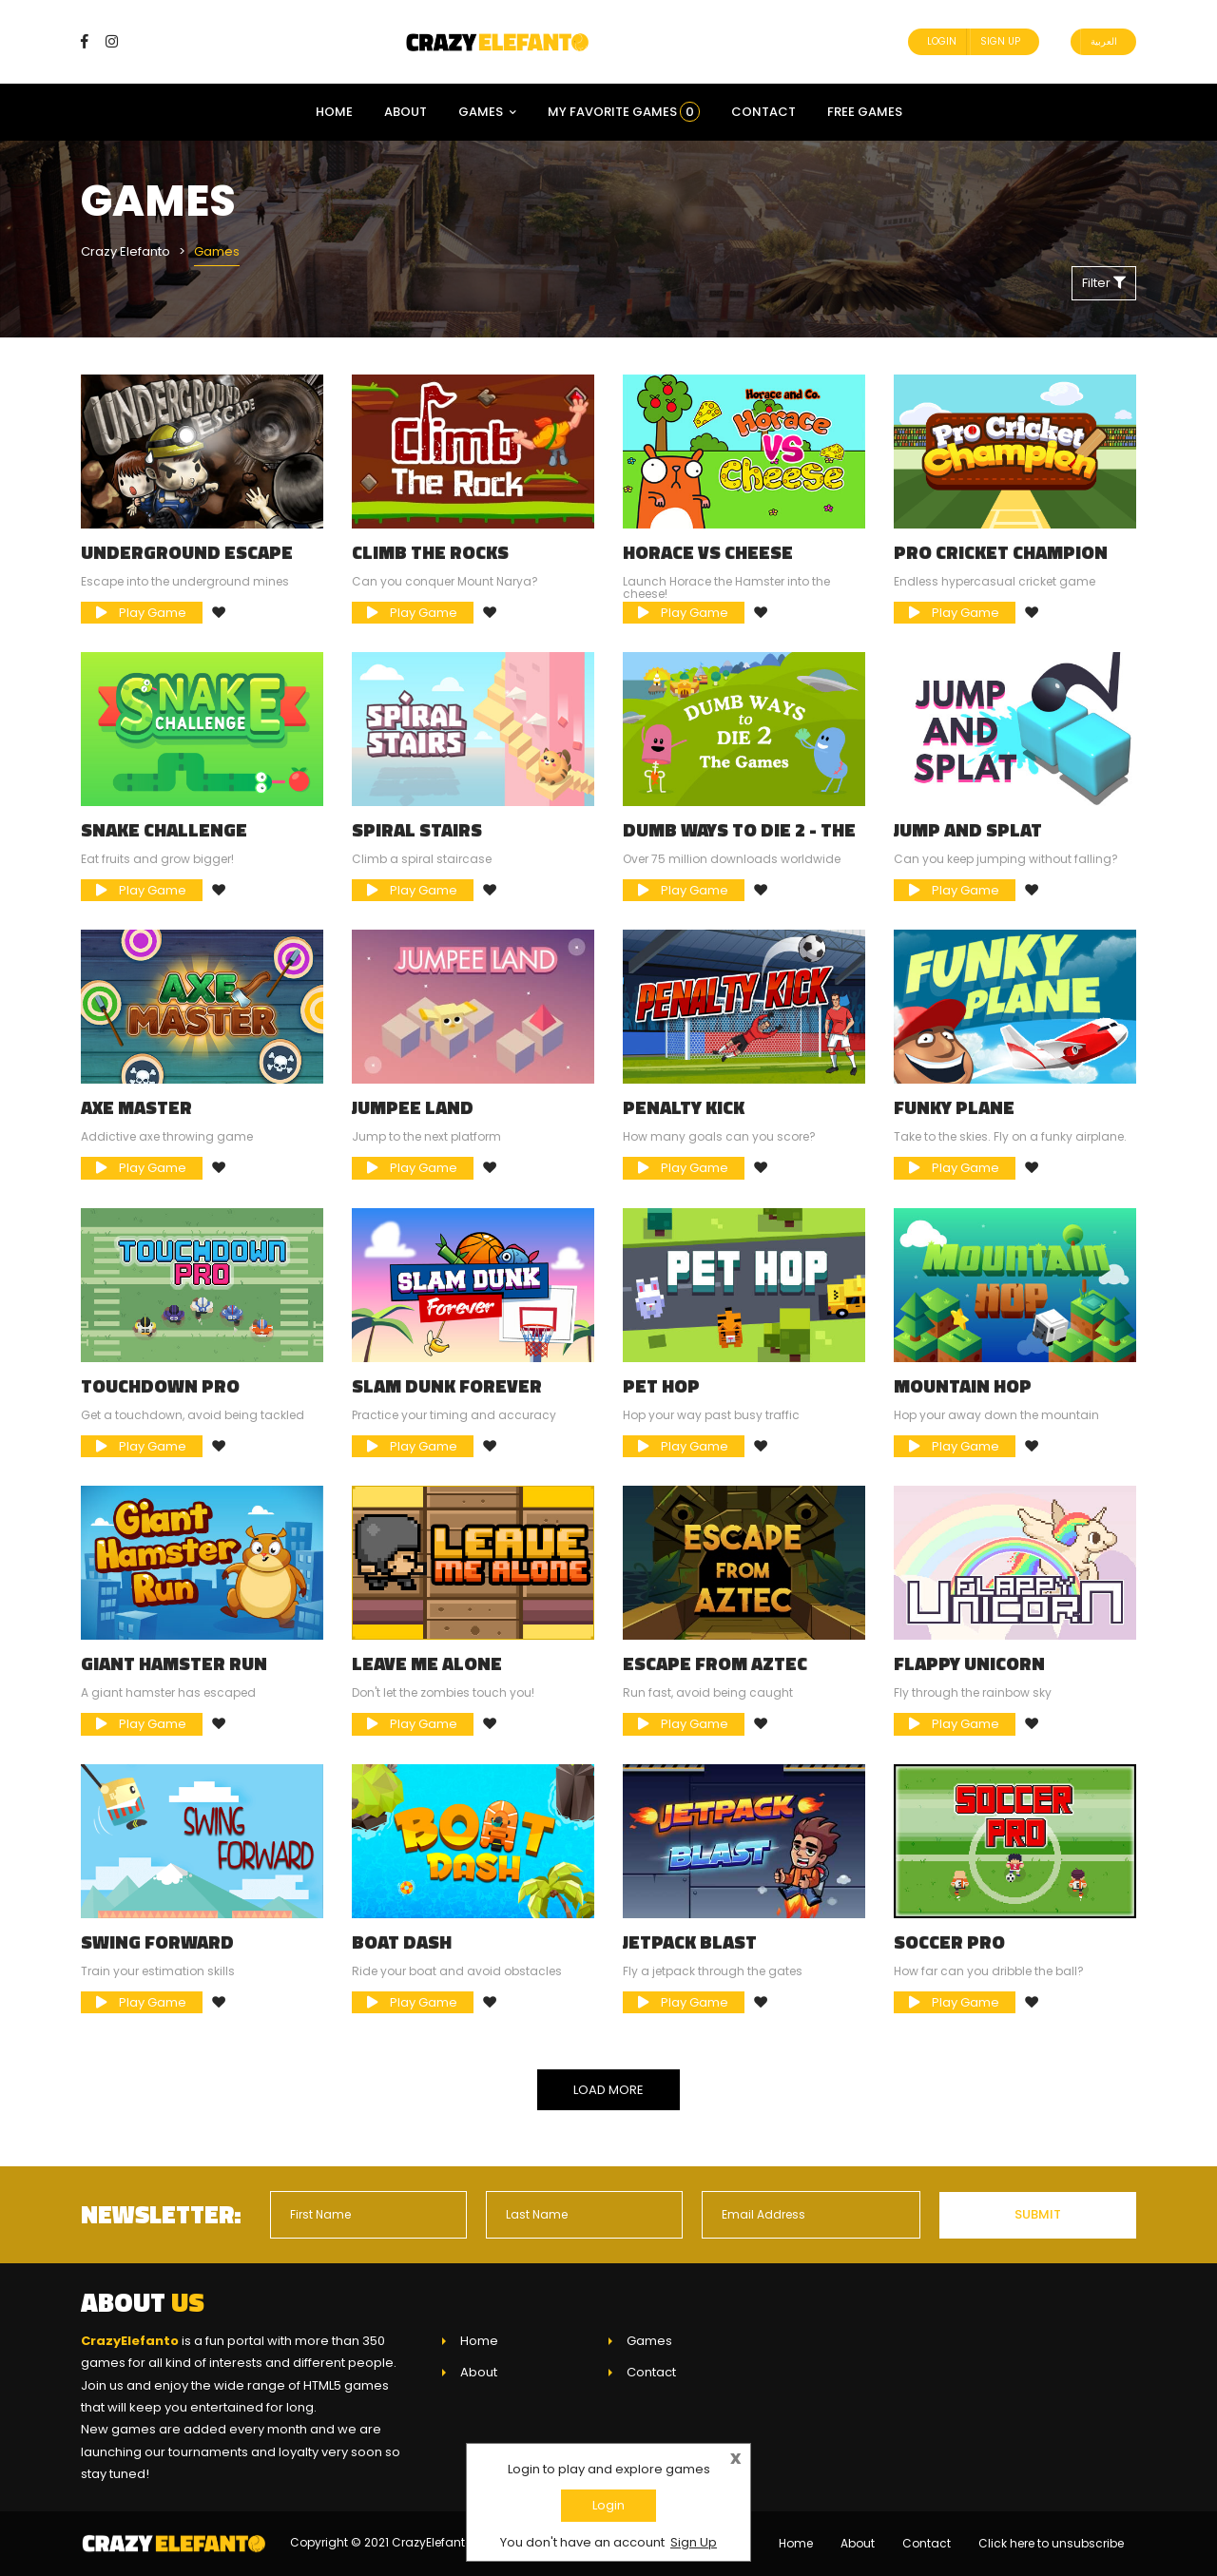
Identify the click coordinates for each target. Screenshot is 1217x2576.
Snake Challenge (164, 830)
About (405, 112)
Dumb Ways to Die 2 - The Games (739, 839)
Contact (763, 112)
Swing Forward (157, 1942)
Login (941, 41)
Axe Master (136, 1107)
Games (487, 112)
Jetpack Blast (690, 1942)
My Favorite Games (624, 112)
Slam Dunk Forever (447, 1386)
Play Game (141, 613)
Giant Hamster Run (174, 1663)
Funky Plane (954, 1107)
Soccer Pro (949, 1942)
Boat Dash (402, 1942)
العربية (1104, 41)
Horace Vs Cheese (708, 552)
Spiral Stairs (417, 830)
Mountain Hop (963, 1386)
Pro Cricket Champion (1001, 552)
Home (334, 112)
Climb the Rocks (430, 552)
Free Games (864, 112)
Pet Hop (661, 1386)
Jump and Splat (968, 830)
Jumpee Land (412, 1107)
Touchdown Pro (160, 1386)
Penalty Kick (683, 1107)
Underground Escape (187, 552)
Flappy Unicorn (969, 1663)
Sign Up (1000, 41)
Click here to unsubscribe (1051, 2543)
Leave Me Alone (427, 1663)
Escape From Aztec (715, 1663)
